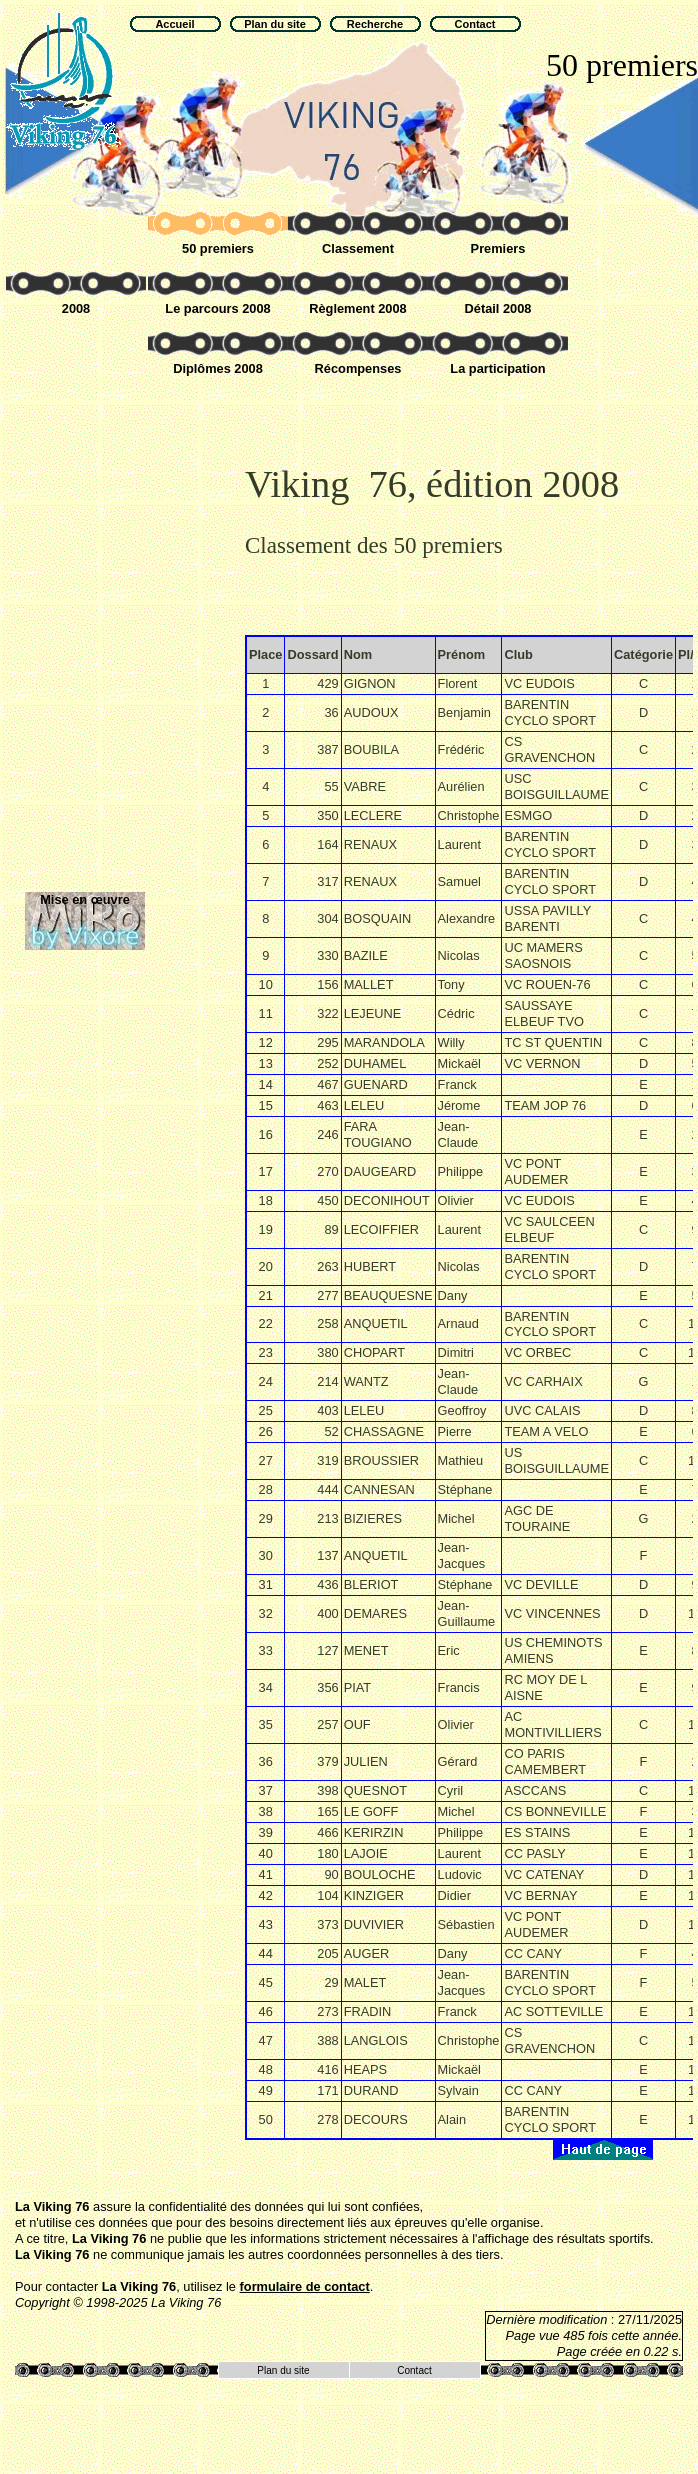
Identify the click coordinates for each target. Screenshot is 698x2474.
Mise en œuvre (85, 899)
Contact (414, 2370)
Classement (358, 248)
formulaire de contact (305, 2286)
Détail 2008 (498, 308)
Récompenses (358, 368)
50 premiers (218, 248)
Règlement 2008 (357, 308)
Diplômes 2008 (218, 368)
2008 (76, 308)
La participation (497, 368)
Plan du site (283, 2370)
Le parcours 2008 (217, 308)
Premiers (498, 248)
